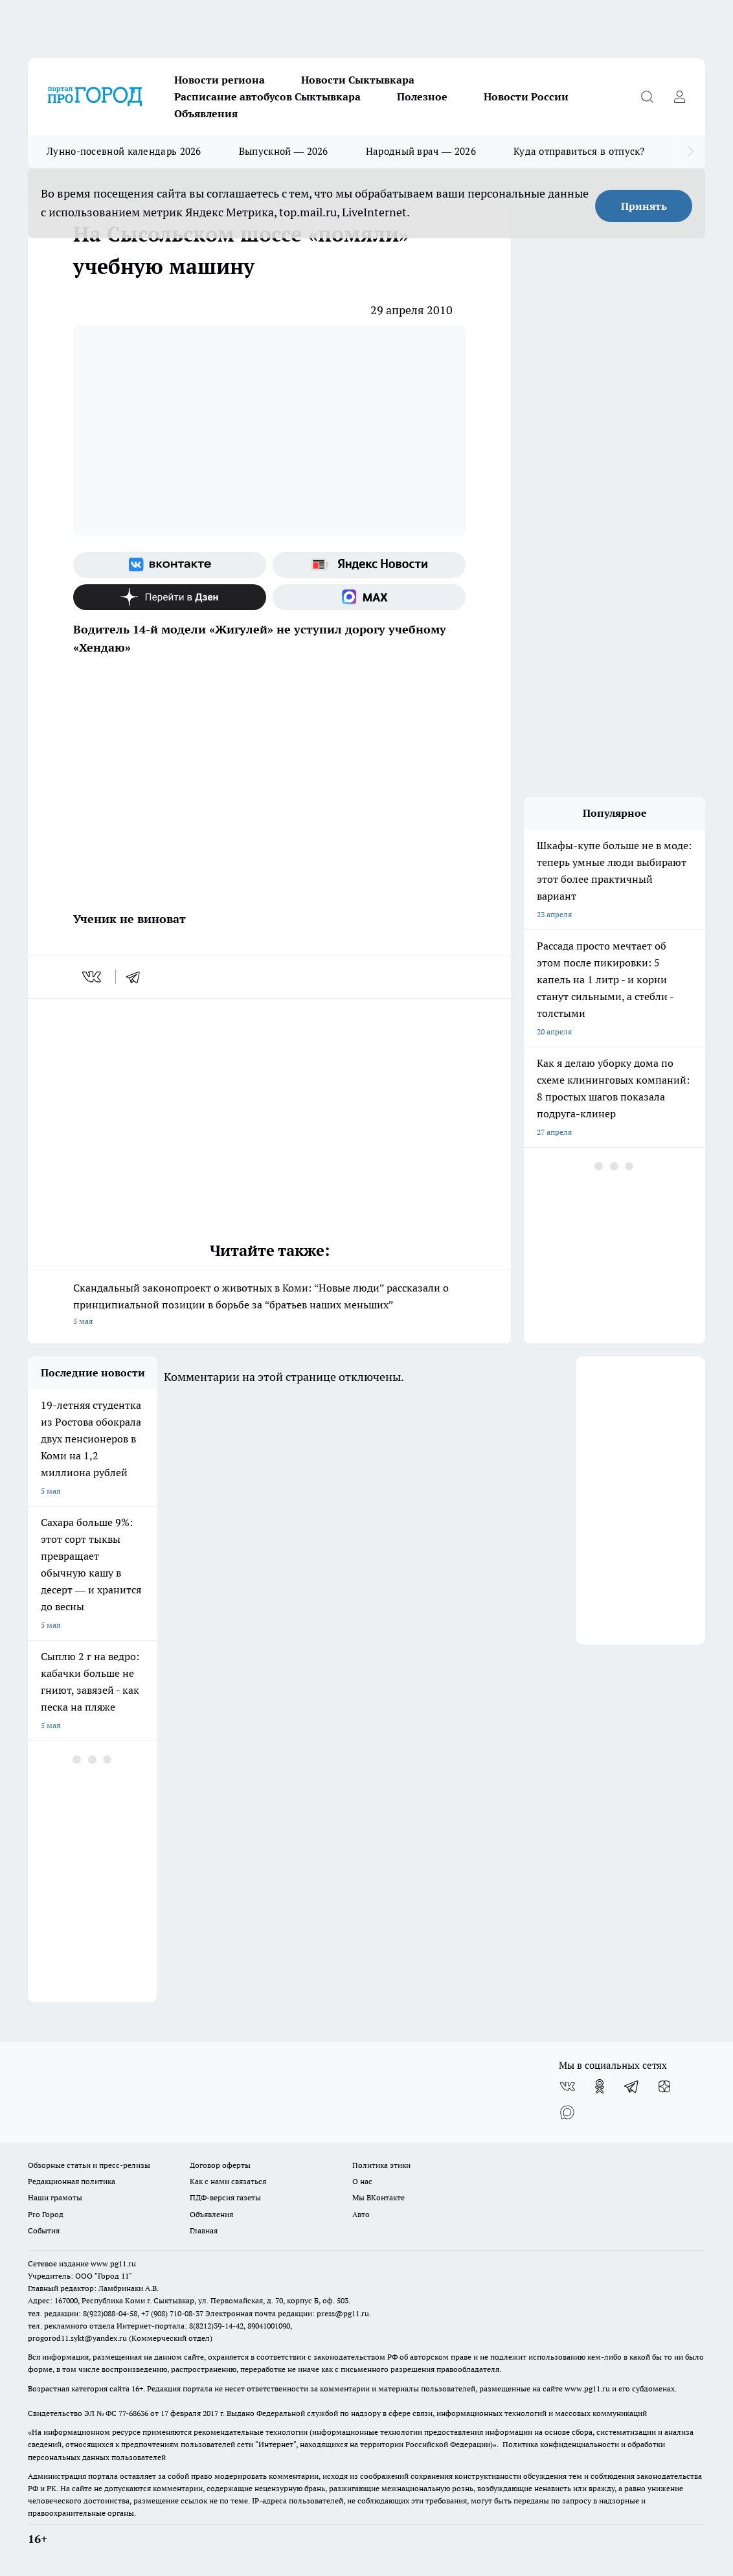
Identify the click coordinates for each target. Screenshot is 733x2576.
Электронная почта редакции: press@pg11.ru (287, 2313)
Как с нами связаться (228, 2181)
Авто (361, 2214)
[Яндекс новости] (369, 565)
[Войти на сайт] (679, 96)
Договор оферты (220, 2165)
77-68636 (133, 2413)
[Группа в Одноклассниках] (599, 2086)
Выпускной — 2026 (283, 151)
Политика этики (381, 2165)
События (44, 2230)
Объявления (206, 113)
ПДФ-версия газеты (225, 2197)
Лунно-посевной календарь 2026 (124, 151)
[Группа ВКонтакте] (169, 565)
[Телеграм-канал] (632, 2086)
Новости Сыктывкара (357, 79)
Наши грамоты (55, 2197)
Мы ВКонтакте (378, 2197)
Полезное (422, 96)
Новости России (526, 96)
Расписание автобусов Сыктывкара (267, 96)
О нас (362, 2181)
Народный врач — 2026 (421, 151)
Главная (204, 2230)
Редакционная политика (71, 2181)
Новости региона (219, 79)
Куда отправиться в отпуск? (579, 151)
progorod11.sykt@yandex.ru (77, 2338)
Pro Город (45, 2214)
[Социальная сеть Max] (369, 597)
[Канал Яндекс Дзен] (169, 597)
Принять (644, 205)
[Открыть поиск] (647, 96)
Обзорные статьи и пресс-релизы (89, 2165)
